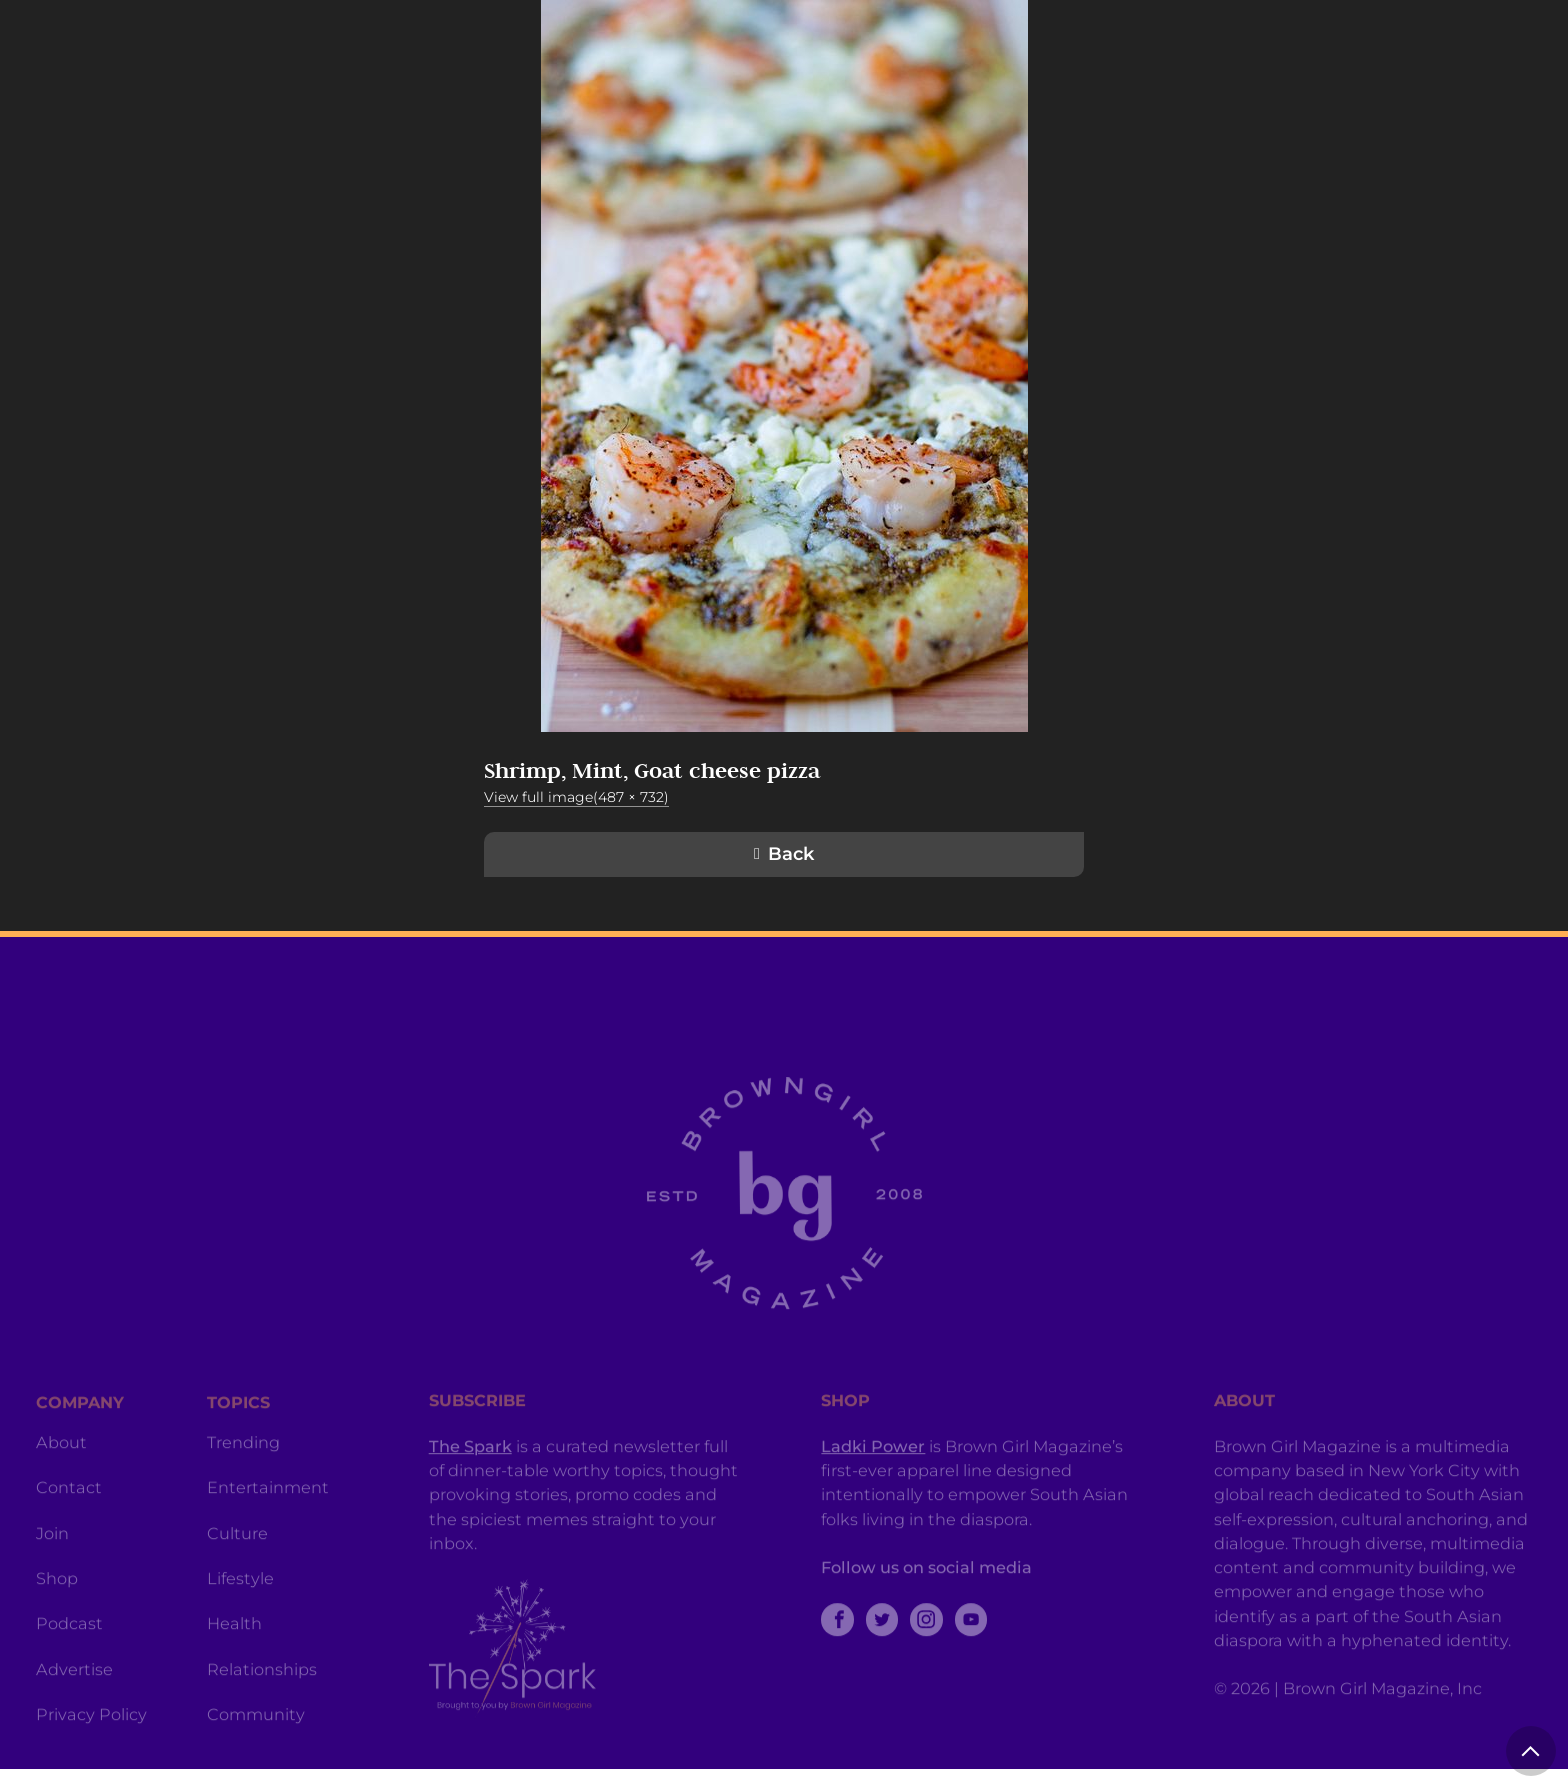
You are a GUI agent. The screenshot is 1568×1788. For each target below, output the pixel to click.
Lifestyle (240, 1617)
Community (256, 1753)
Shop (57, 1617)
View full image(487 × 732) (576, 797)
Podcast (69, 1662)
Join (52, 1572)
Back (791, 854)
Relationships (262, 1708)
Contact (69, 1526)
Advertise (74, 1708)
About (61, 1481)
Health (234, 1662)
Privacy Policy (91, 1753)
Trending (243, 1481)
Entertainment (268, 1526)
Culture (237, 1572)
